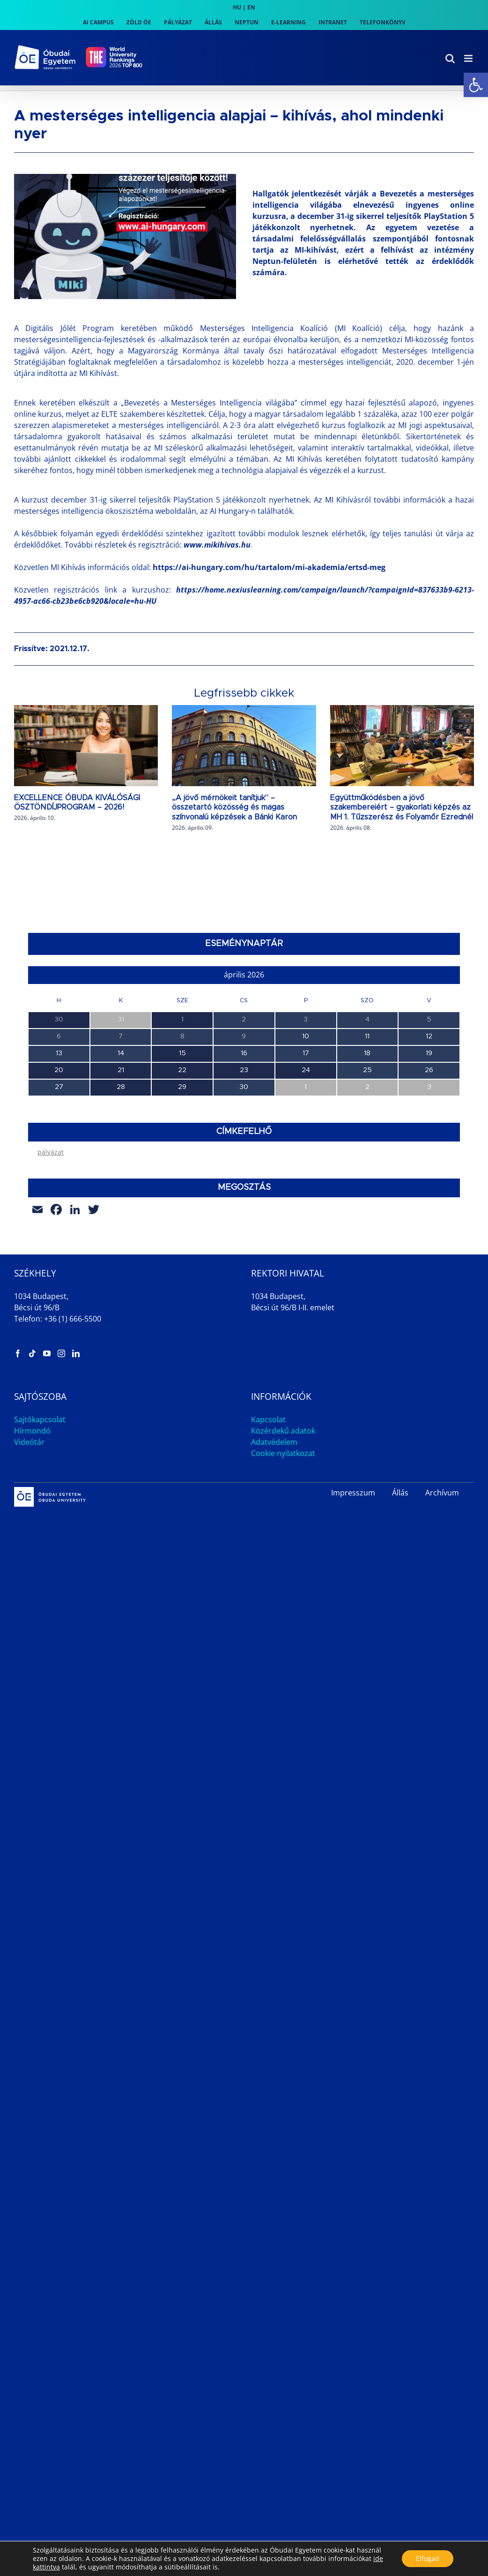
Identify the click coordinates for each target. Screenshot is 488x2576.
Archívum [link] (442, 1622)
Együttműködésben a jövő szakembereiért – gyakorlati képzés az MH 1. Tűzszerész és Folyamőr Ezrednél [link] (401, 807)
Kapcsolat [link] (268, 1549)
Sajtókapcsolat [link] (40, 1549)
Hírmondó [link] (32, 1560)
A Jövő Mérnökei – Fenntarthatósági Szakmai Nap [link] (107, 1140)
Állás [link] (400, 1622)
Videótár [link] (29, 1572)
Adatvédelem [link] (274, 1572)
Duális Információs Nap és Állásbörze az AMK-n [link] (102, 1220)
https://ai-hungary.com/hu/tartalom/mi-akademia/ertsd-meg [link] (269, 567)
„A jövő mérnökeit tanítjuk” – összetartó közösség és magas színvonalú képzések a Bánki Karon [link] (234, 807)
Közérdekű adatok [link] (283, 1560)
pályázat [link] (50, 1281)
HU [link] (237, 7)
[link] (476, 85)
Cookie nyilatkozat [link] (283, 1583)
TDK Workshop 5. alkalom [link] (68, 1180)
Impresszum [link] (353, 1622)
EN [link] (251, 7)
